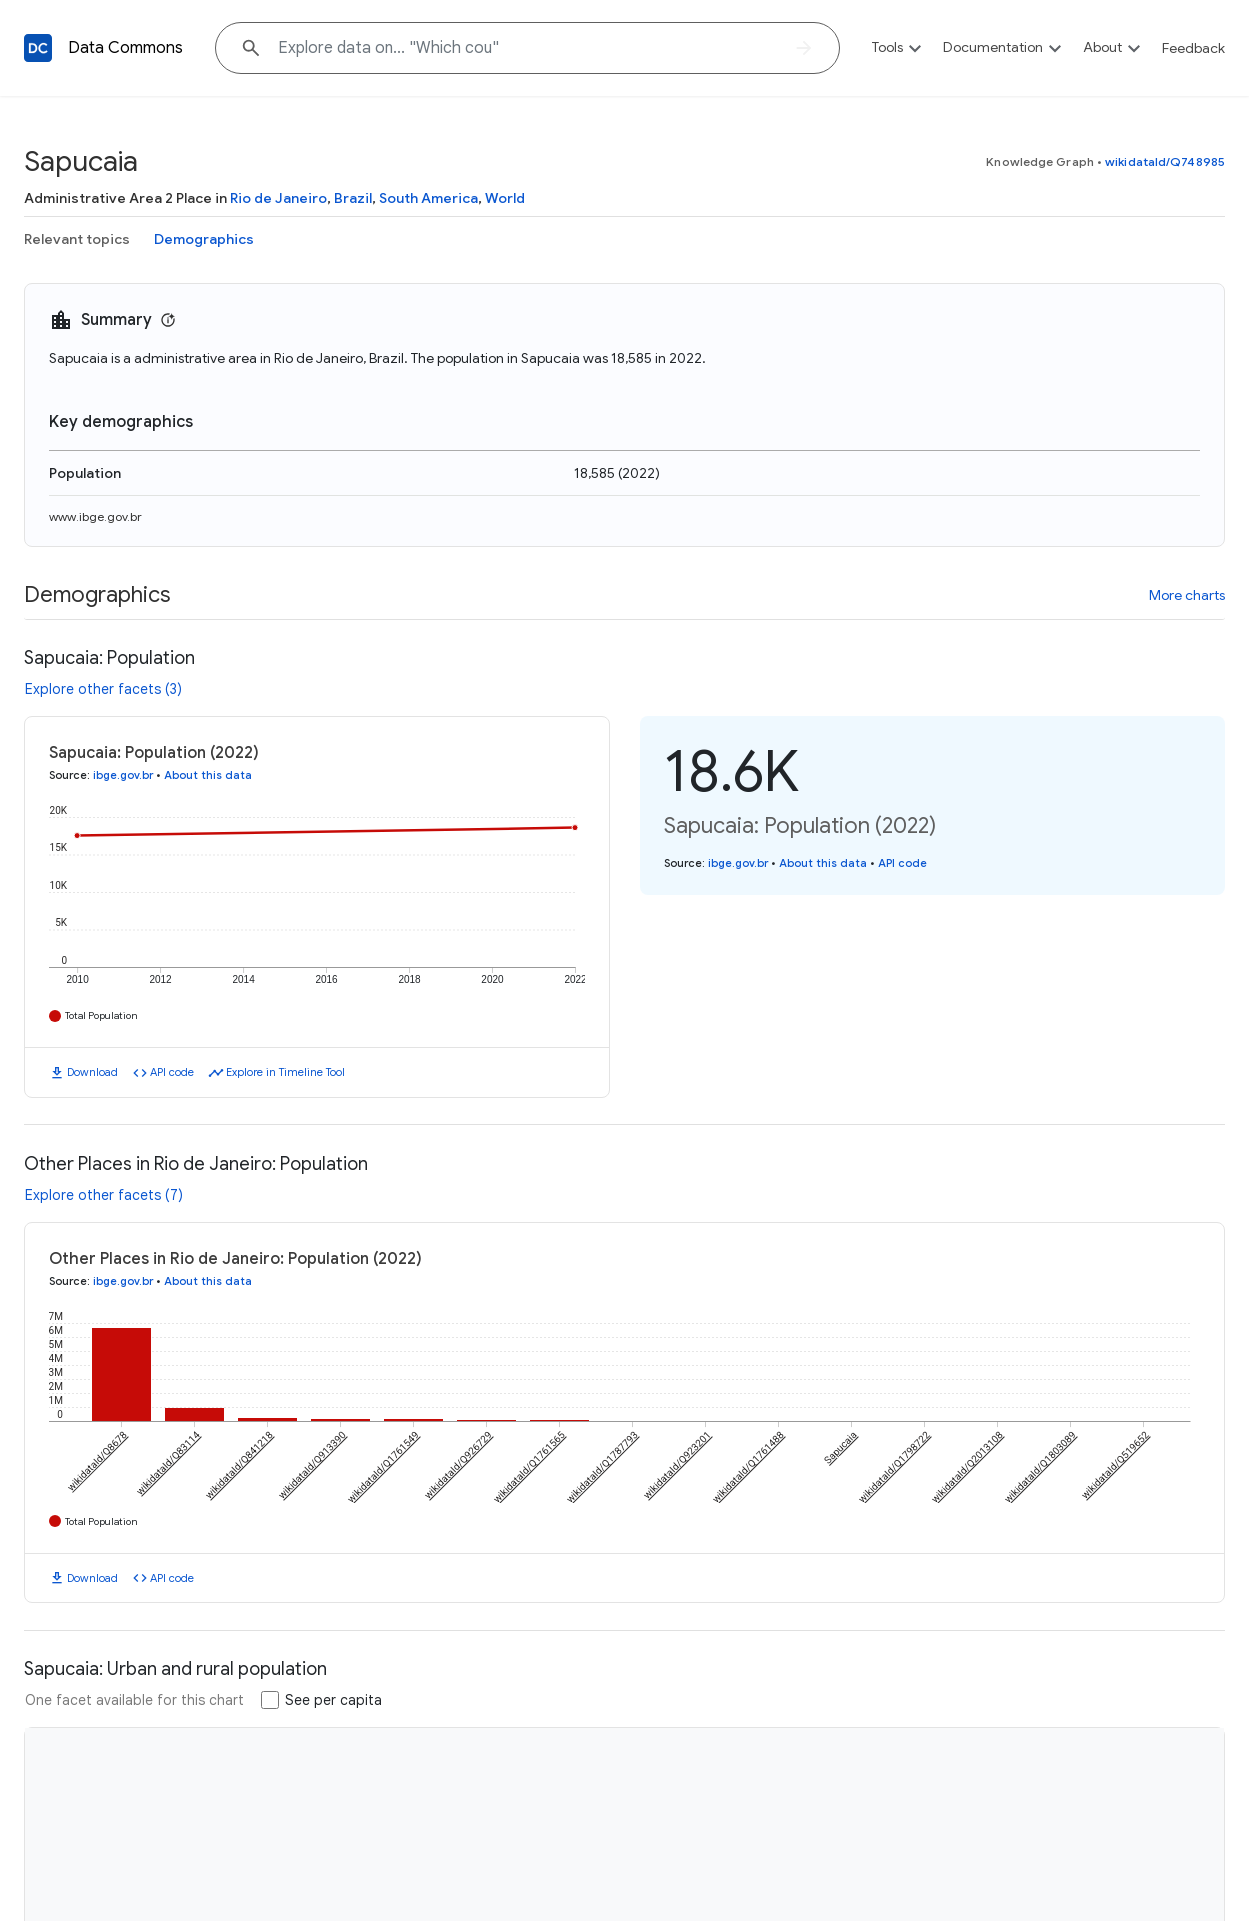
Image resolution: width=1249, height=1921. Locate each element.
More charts (1187, 595)
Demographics (204, 239)
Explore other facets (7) (104, 1195)
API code (172, 1072)
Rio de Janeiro (278, 198)
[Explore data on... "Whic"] (527, 48)
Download (92, 1072)
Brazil (353, 198)
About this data (208, 775)
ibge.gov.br (123, 775)
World (505, 198)
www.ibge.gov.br (95, 516)
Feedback (1193, 48)
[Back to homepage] (38, 48)
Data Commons (125, 48)
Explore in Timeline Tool (285, 1072)
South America (428, 198)
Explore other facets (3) (103, 689)
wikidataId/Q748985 (1165, 161)
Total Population (101, 1015)
